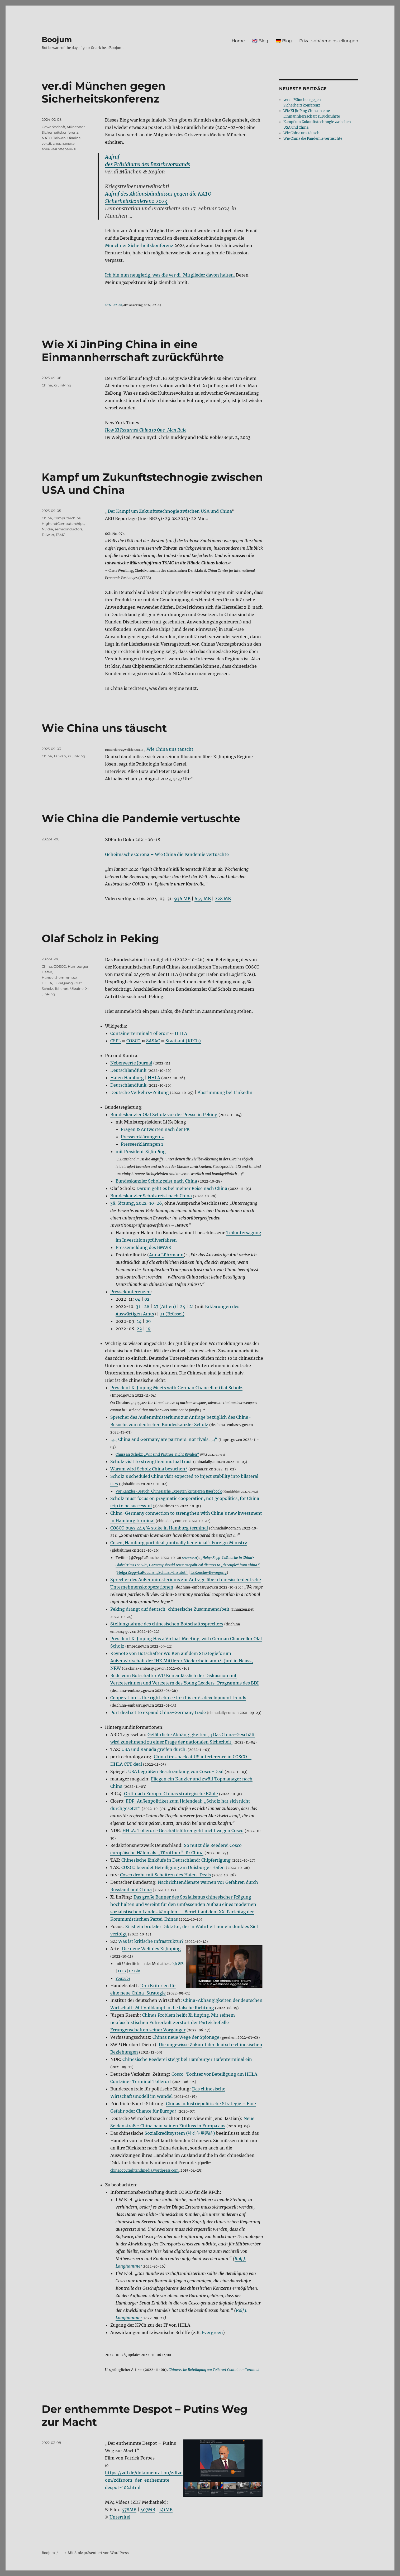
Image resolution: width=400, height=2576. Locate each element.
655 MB (202, 898)
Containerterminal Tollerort (139, 1033)
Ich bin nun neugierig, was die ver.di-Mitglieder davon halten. (170, 275)
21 (191, 1306)
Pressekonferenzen (130, 1291)
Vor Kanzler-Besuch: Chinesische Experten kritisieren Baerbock (169, 1491)
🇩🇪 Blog (284, 40)
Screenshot (189, 1558)
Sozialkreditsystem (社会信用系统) (180, 2133)
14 (139, 1321)
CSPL (115, 1040)
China (47, 385)
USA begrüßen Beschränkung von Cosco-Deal (175, 1771)
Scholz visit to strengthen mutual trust (151, 1461)
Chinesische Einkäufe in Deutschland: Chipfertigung (176, 1860)
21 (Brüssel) (172, 1313)
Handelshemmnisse (59, 977)
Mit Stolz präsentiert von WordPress (98, 2553)
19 (148, 1328)
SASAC (153, 1040)
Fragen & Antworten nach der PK (155, 1129)
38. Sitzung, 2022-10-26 (136, 1203)
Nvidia (47, 529)
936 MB (182, 898)
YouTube (123, 1978)
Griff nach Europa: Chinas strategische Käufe (171, 1793)
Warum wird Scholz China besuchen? (148, 1468)
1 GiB (122, 1971)
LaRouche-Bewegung (209, 1572)
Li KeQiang (63, 983)
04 (137, 1299)
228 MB (223, 898)
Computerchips (67, 518)
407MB (147, 2509)
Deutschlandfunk (128, 1070)
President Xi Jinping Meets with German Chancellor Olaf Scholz (176, 1387)
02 (147, 1299)
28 (146, 1306)
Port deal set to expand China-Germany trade (158, 1712)
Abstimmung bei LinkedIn (225, 1092)
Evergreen (212, 2332)
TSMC (60, 534)
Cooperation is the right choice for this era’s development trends (178, 1697)
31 (138, 1306)
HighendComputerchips (63, 523)
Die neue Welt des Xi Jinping (151, 1948)
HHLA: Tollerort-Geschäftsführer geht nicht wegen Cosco (183, 1830)
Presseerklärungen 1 (142, 1144)
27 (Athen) (164, 1306)
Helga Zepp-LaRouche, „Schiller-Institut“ (152, 1572)
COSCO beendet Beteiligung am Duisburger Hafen (173, 1867)
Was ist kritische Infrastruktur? (151, 1941)
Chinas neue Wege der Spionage (186, 2037)
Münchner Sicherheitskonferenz (139, 245)
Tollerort (62, 988)
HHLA (181, 1033)
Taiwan (59, 138)
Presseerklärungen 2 (142, 1136)
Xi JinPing (62, 385)
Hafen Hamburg (127, 1077)
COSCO (133, 1040)
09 (148, 1321)
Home (238, 40)
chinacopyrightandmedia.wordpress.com (144, 2170)
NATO (47, 138)
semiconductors (68, 529)
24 (182, 1306)
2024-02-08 (113, 305)
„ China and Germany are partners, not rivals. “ (163, 1439)
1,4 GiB (134, 1971)
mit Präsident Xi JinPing (141, 1151)
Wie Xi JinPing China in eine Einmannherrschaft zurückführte (133, 351)
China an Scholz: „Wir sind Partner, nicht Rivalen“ (157, 1454)
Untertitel (119, 2517)
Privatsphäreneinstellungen (328, 40)
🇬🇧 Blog (260, 40)
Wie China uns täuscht (104, 728)
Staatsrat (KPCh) (183, 1040)
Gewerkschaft (53, 127)
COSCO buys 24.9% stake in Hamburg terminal (159, 1528)
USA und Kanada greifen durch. (154, 1749)
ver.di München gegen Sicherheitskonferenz (103, 92)
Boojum (57, 39)
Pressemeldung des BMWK (144, 1247)
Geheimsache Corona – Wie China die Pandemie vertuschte (167, 854)
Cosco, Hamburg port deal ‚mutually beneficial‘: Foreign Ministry (178, 1542)
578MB (129, 2509)
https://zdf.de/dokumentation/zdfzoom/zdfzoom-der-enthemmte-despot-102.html (144, 2480)
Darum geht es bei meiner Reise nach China (181, 1188)
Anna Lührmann (166, 1254)
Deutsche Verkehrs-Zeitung (139, 1092)
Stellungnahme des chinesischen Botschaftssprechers (166, 1623)
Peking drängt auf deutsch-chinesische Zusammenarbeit (170, 1609)
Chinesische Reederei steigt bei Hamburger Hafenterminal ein (187, 2059)
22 (139, 1328)
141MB (166, 2509)
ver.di (46, 143)
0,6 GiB (178, 1964)
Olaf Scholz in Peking (100, 938)
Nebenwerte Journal (131, 1063)
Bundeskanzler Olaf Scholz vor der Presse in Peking (163, 1114)
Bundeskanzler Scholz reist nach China (156, 1181)
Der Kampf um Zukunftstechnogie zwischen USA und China (170, 511)
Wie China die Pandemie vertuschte (141, 818)
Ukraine (74, 138)
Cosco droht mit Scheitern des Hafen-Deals (165, 1874)
